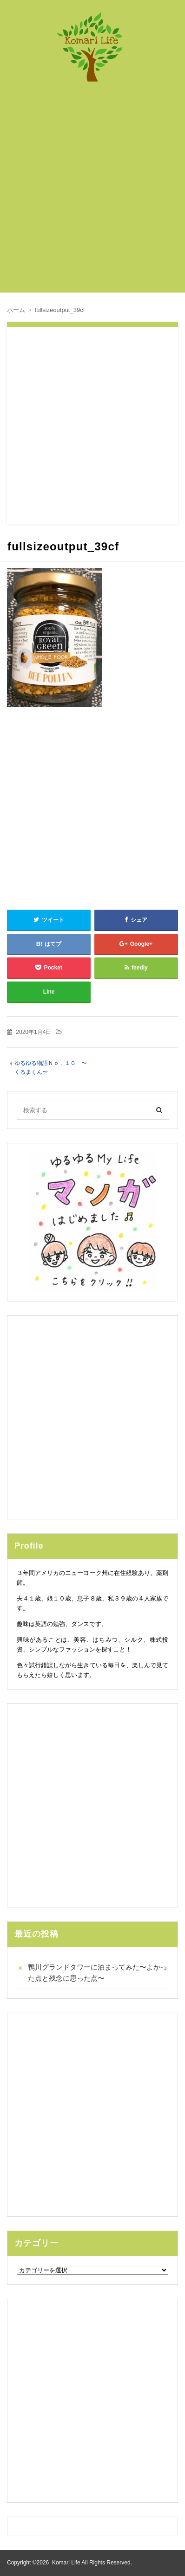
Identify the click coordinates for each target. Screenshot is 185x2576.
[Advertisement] (92, 192)
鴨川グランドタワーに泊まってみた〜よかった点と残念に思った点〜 (97, 1972)
